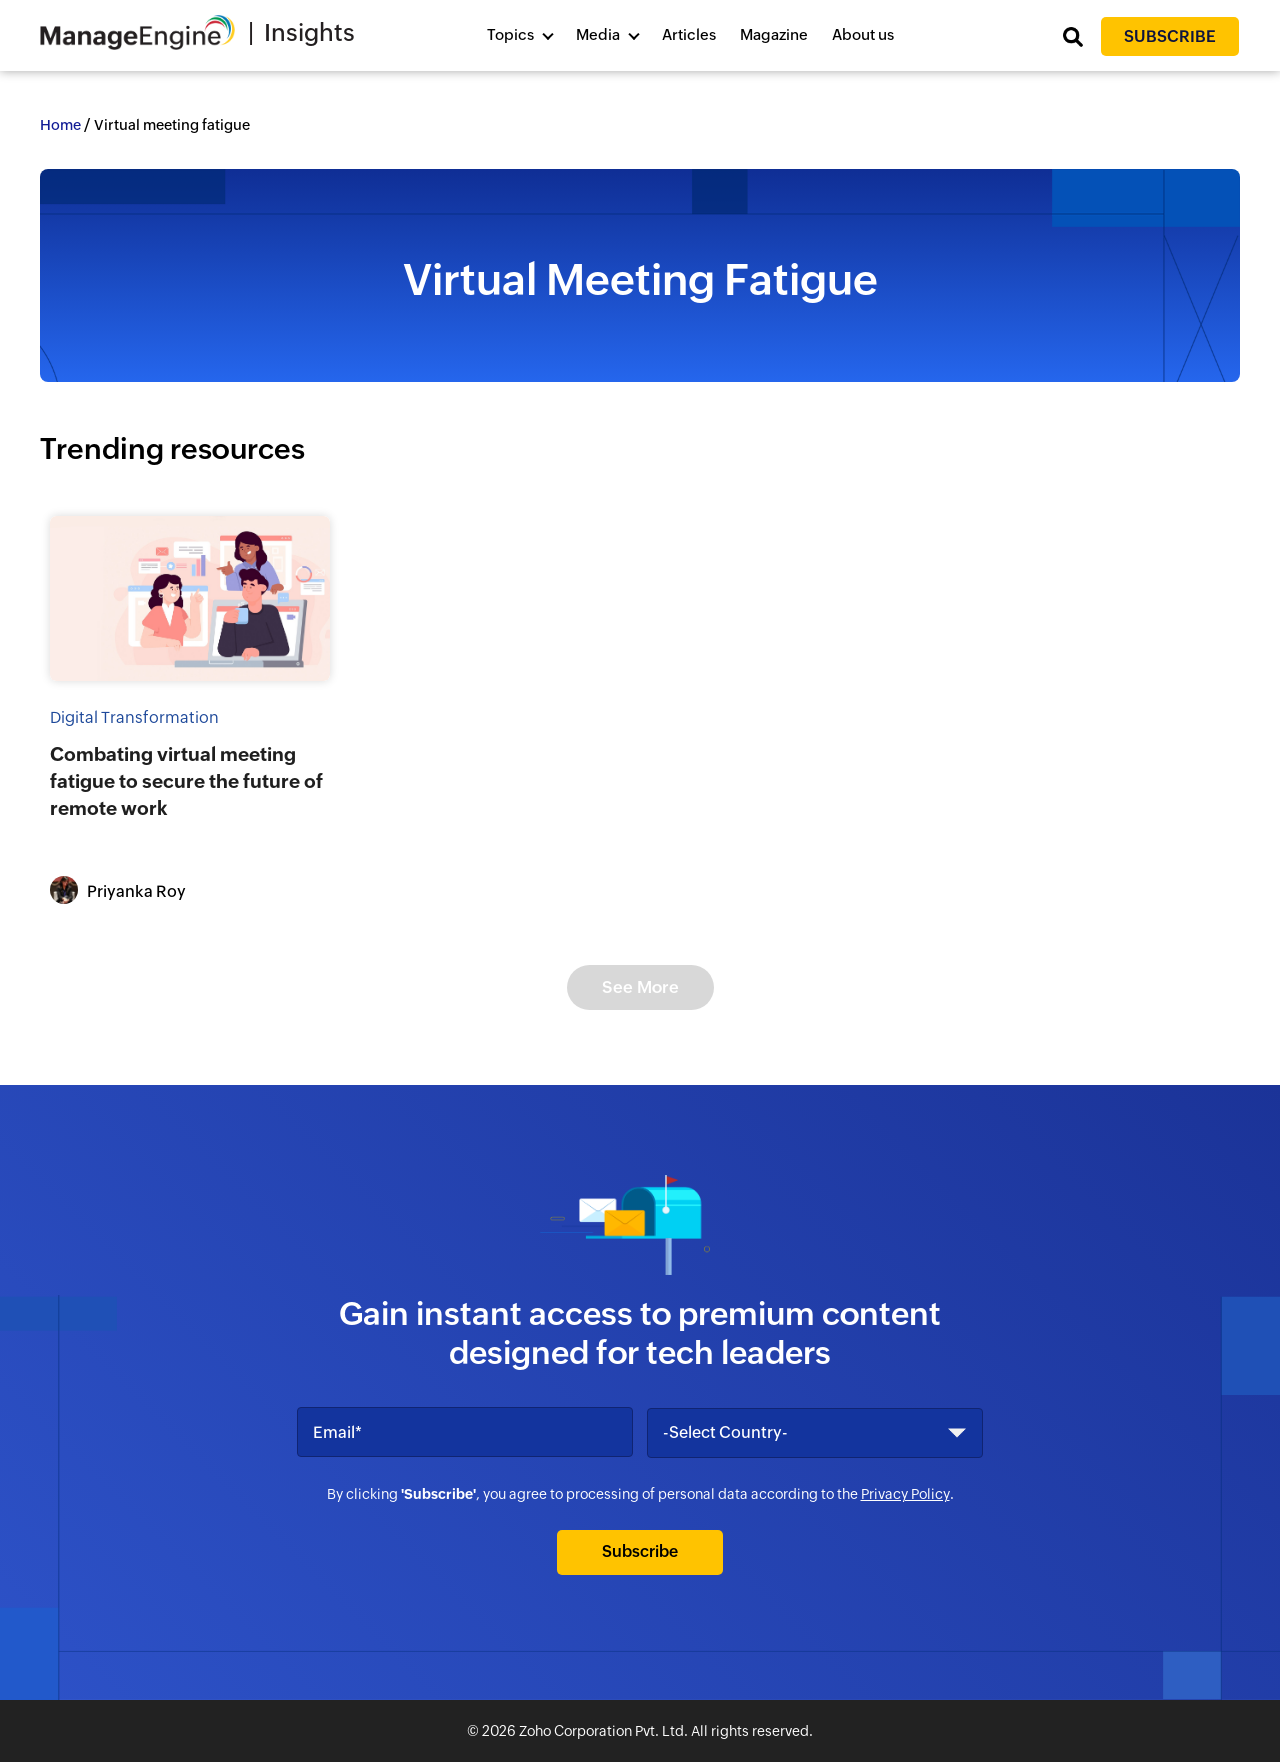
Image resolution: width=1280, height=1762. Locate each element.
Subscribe (1170, 36)
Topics (510, 34)
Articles (689, 34)
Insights (309, 32)
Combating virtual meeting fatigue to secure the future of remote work (186, 781)
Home (60, 125)
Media (598, 34)
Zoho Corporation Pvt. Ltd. (603, 1731)
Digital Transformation (134, 717)
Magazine (774, 34)
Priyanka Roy (136, 891)
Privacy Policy (905, 1494)
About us (863, 34)
